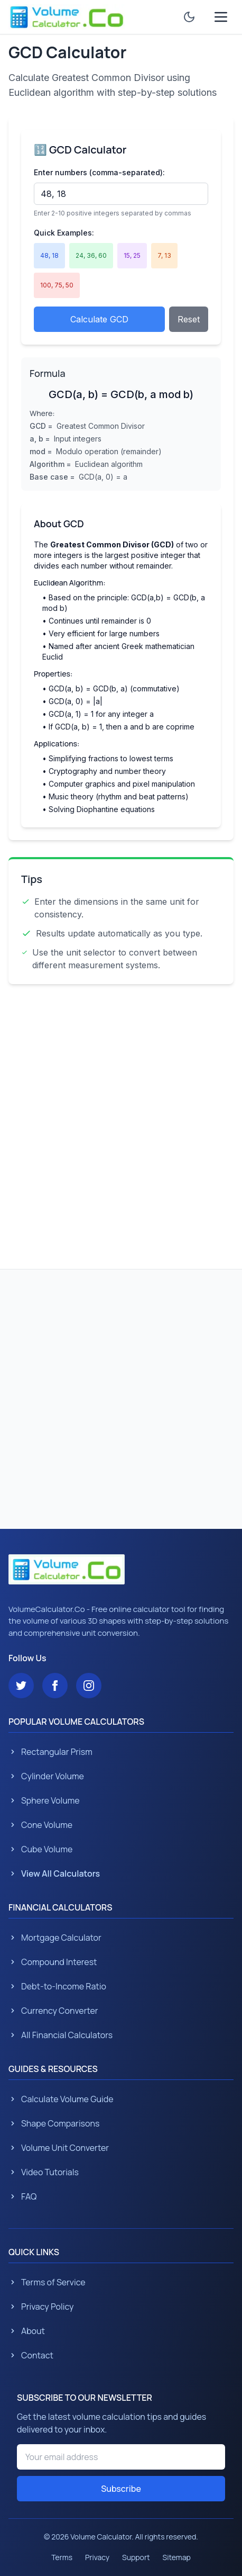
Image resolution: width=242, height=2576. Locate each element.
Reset (189, 319)
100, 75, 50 (56, 285)
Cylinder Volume (46, 1776)
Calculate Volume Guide (61, 2099)
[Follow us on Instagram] (88, 1685)
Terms (61, 2557)
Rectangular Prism (50, 1752)
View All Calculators (54, 1873)
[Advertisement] (121, 1122)
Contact (30, 2355)
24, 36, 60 (91, 255)
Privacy (97, 2557)
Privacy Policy (40, 2306)
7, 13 (164, 255)
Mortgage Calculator (54, 1937)
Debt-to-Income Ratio (57, 1986)
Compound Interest (52, 1962)
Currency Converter (53, 2010)
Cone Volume (40, 1825)
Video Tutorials (43, 2172)
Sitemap (177, 2557)
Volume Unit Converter (58, 2148)
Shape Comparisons (53, 2123)
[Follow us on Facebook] (55, 1685)
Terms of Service (47, 2282)
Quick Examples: (64, 232)
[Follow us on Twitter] (21, 1685)
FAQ (22, 2196)
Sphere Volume (44, 1800)
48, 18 (49, 255)
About (26, 2331)
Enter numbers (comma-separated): (99, 172)
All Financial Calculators (60, 2035)
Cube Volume (40, 1849)
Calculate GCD (99, 319)
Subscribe (121, 2488)
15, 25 (132, 255)
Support (136, 2557)
